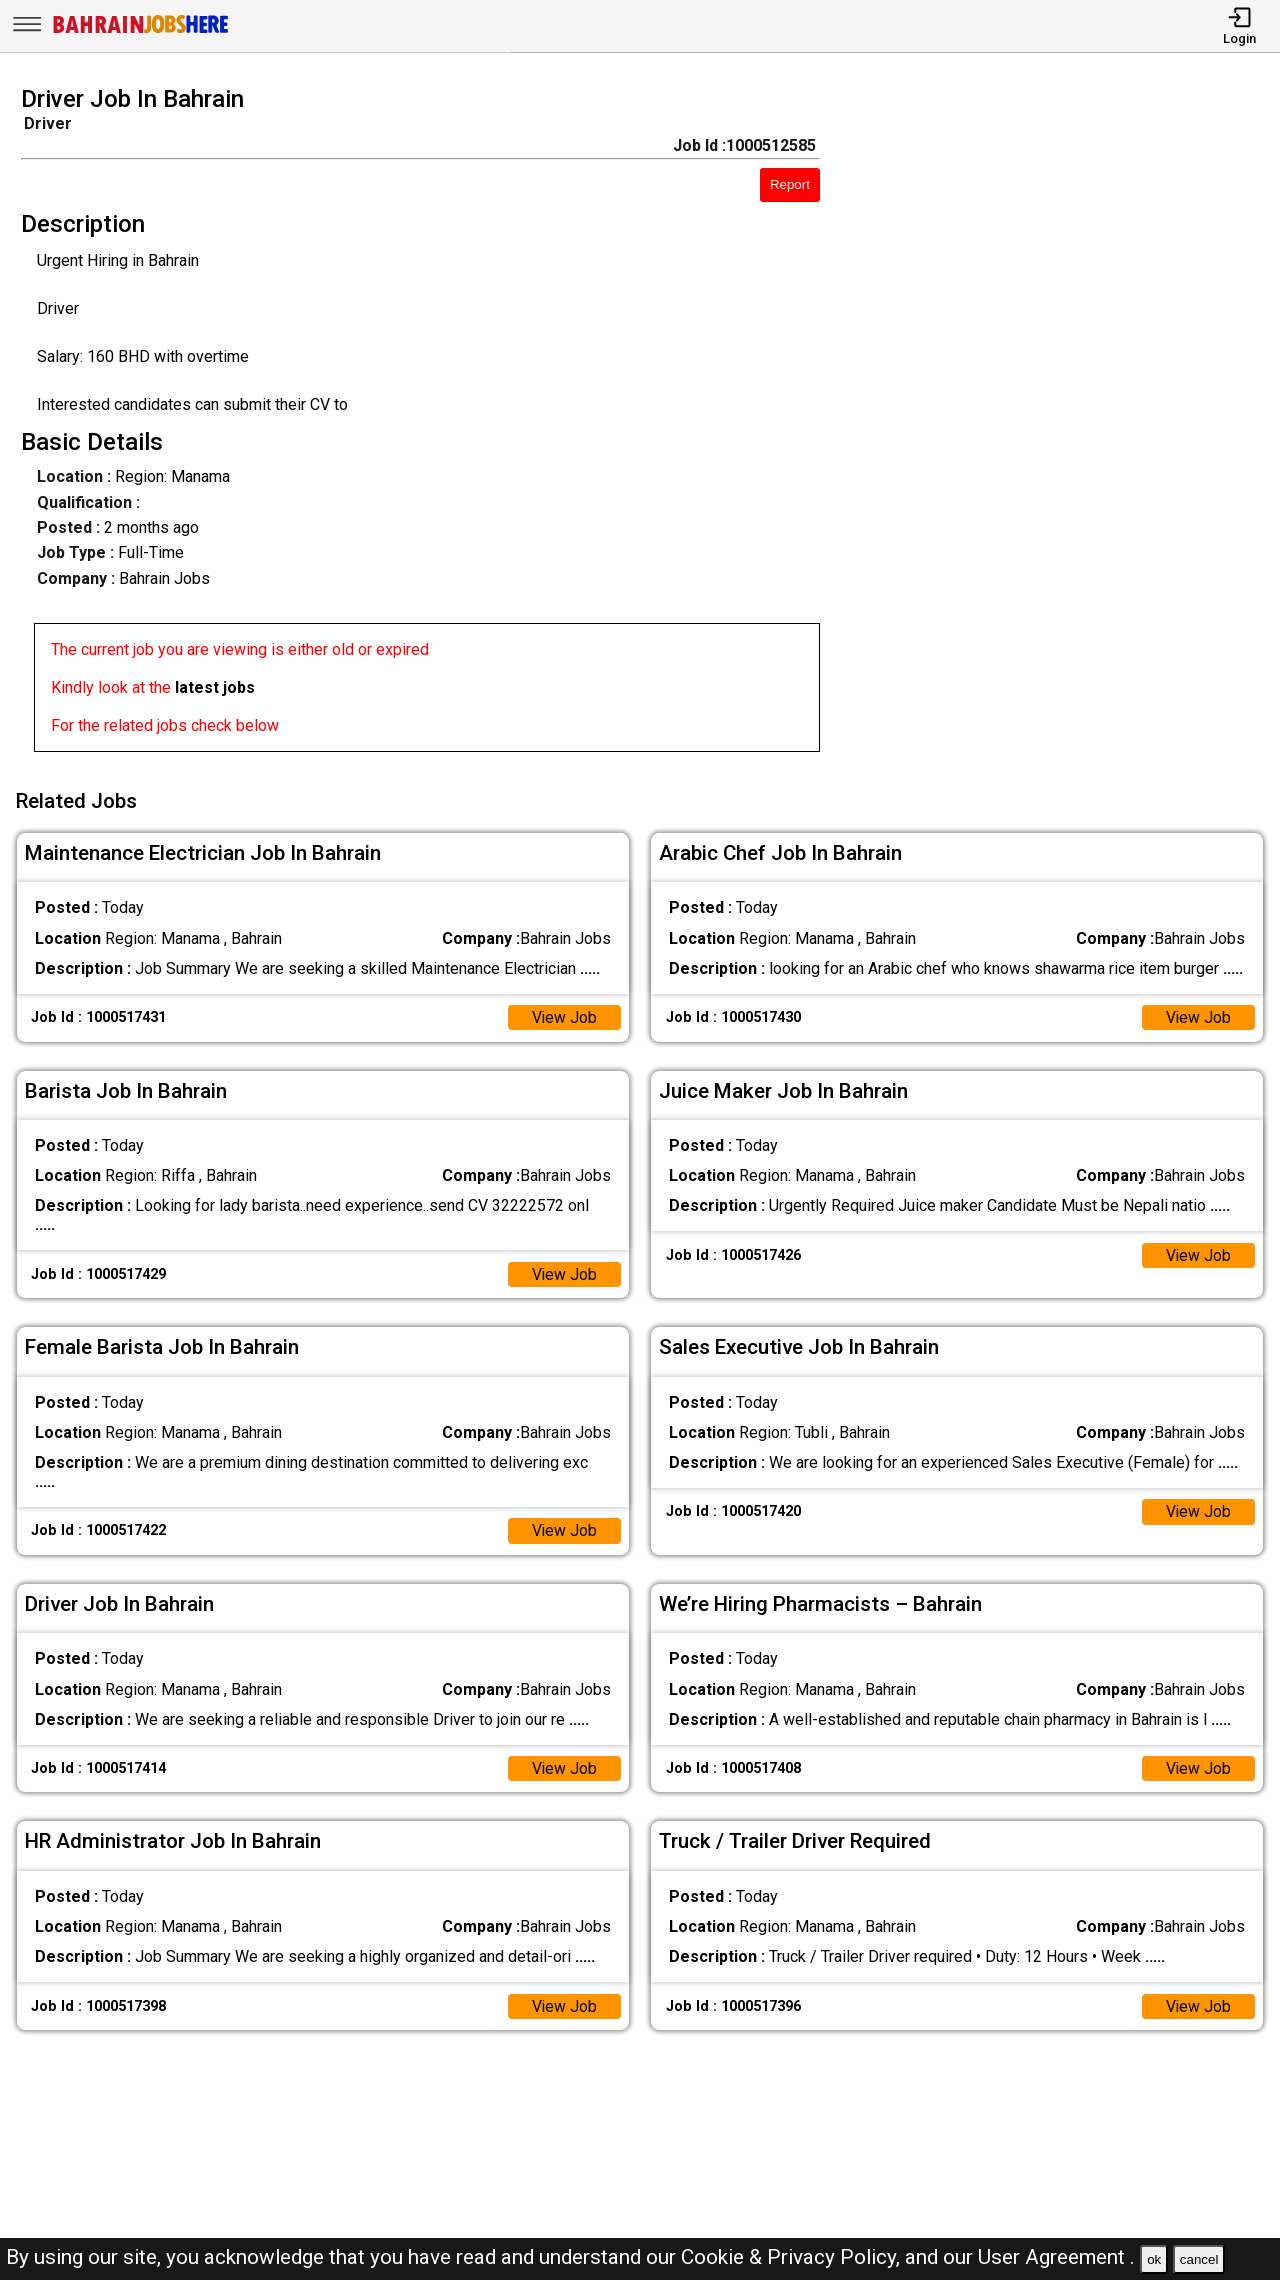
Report (790, 184)
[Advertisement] (1066, 425)
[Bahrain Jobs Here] (141, 31)
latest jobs (215, 687)
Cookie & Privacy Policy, (793, 2257)
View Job (564, 1014)
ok (1154, 2259)
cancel (1199, 2259)
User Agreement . (1056, 2257)
